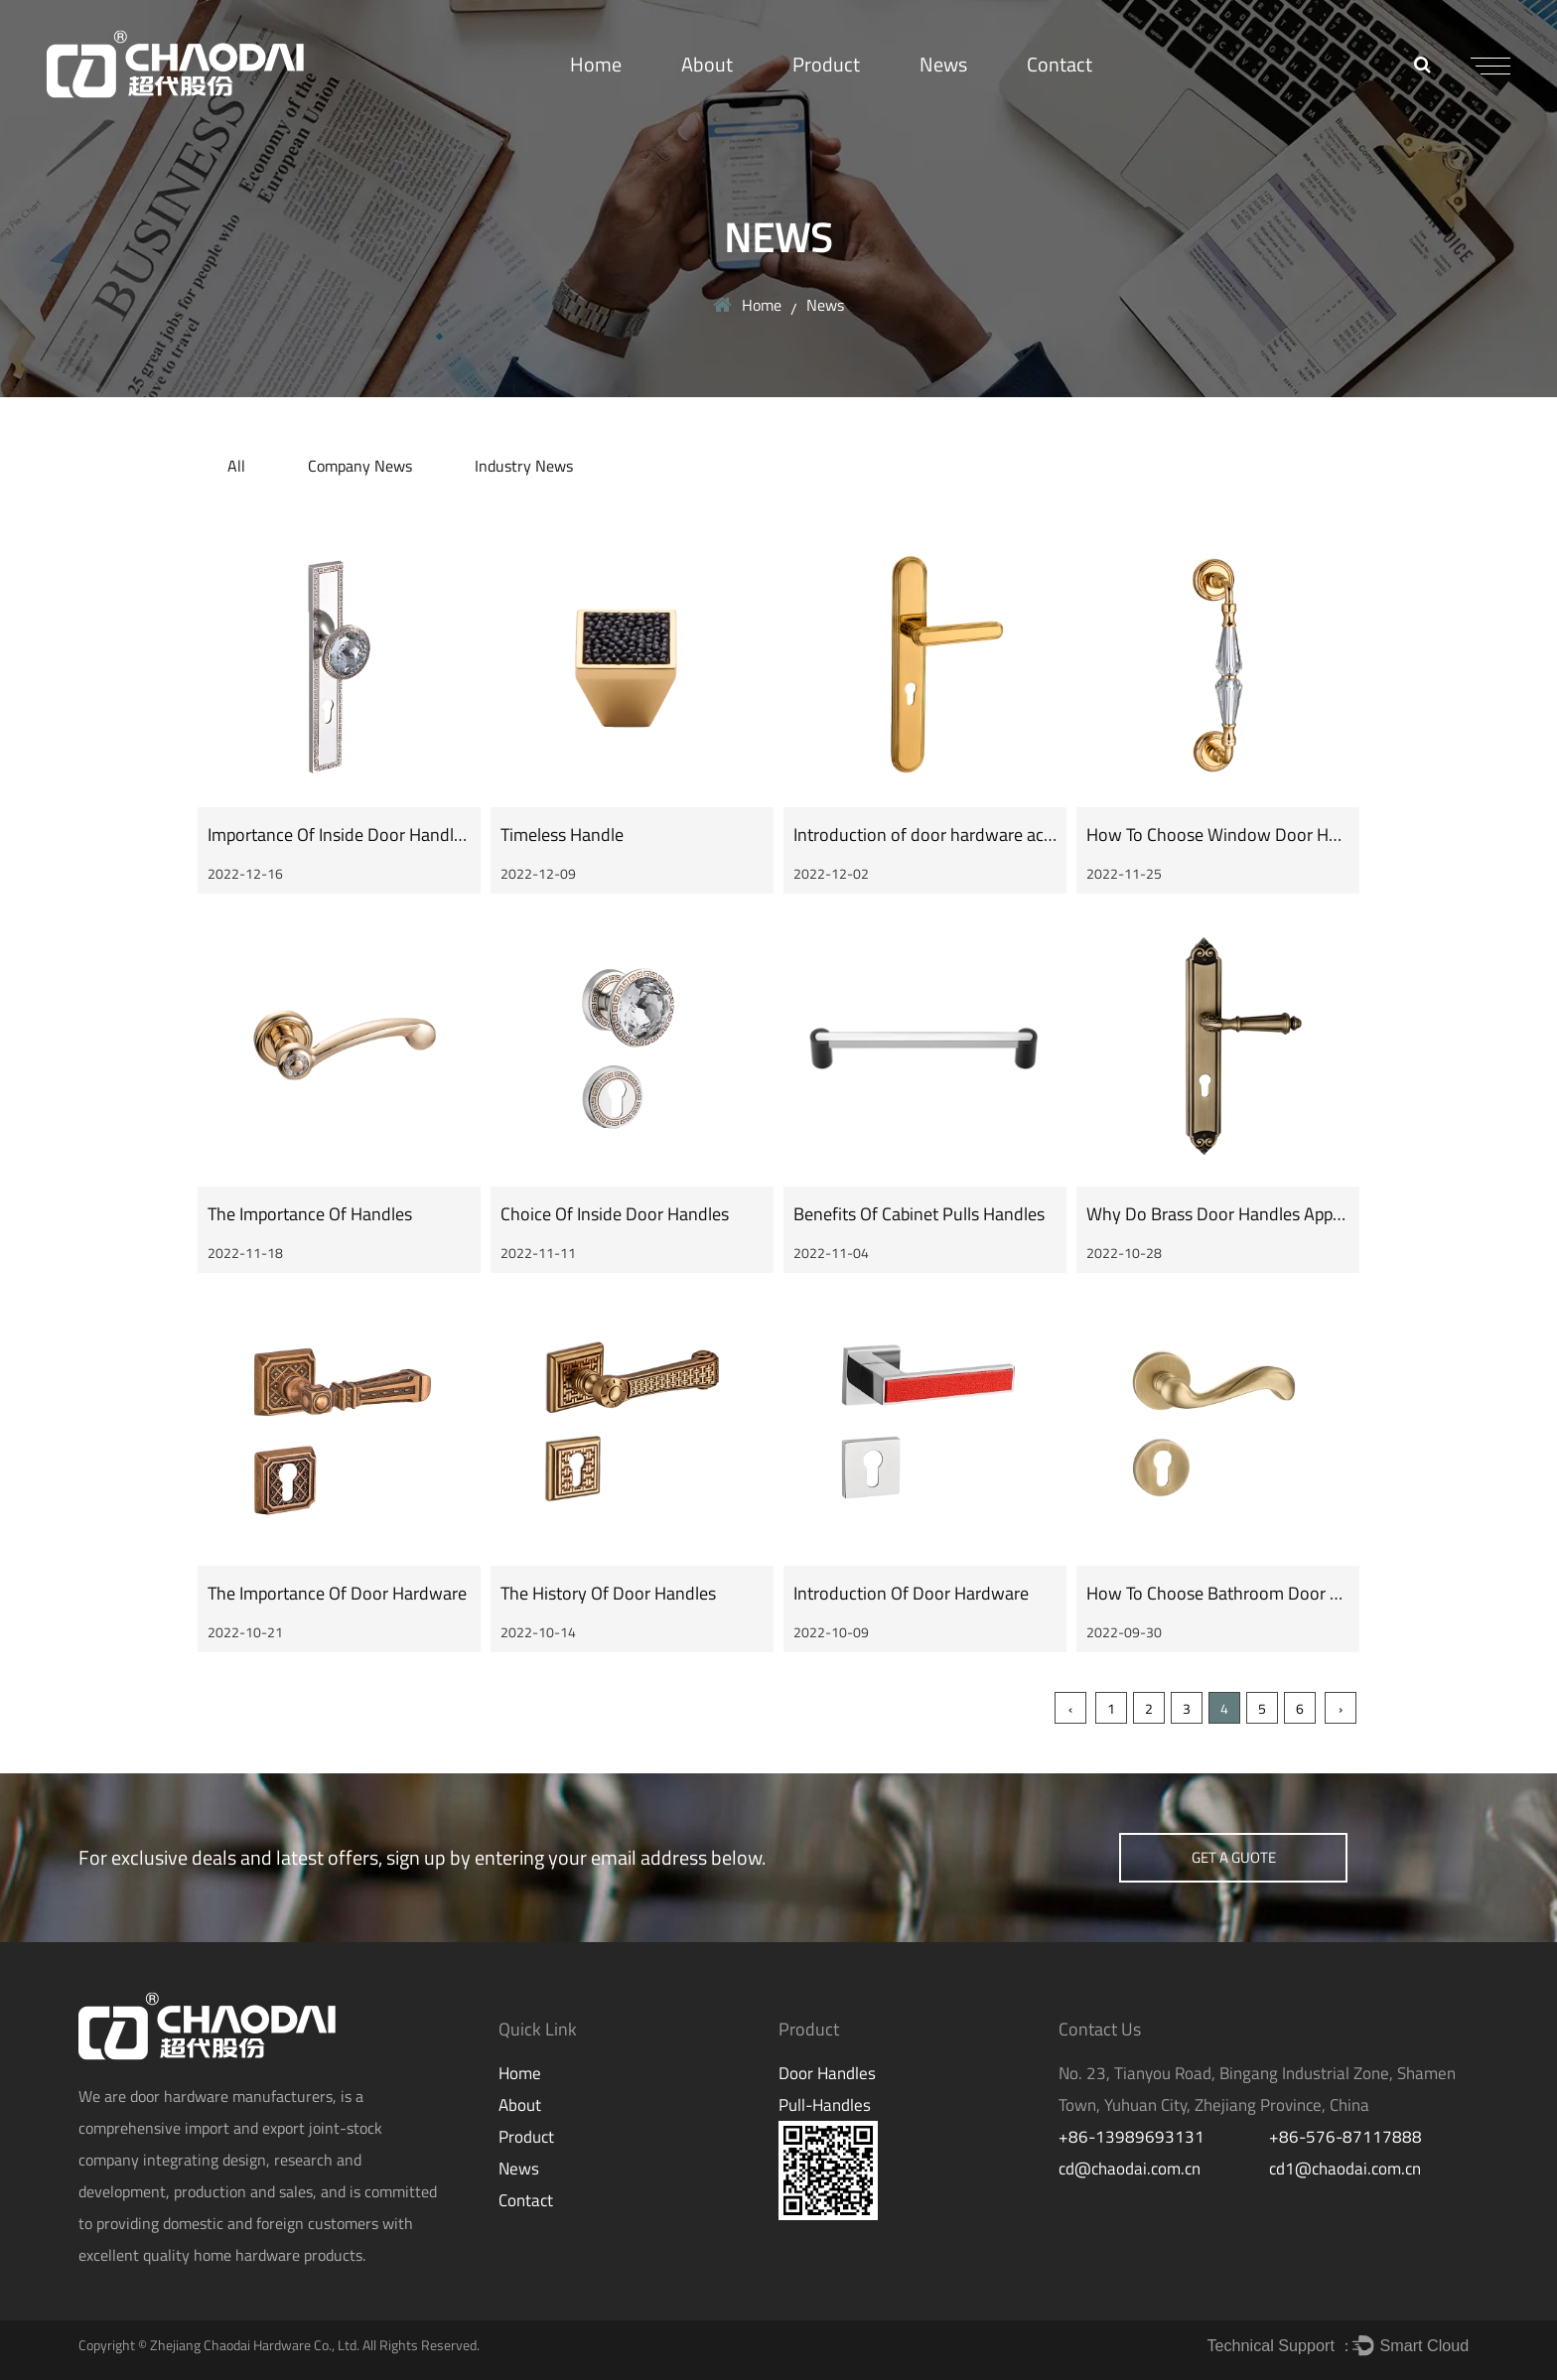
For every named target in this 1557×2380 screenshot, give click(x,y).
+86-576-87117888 (1345, 2137)
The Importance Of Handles (310, 1213)
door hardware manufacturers (231, 2096)
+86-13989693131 (1131, 2137)
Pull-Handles (824, 2105)
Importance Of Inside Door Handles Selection (376, 834)
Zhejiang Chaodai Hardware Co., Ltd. (254, 2344)
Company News (360, 466)
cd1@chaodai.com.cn (1345, 2168)
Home (596, 64)
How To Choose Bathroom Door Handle (1234, 1593)
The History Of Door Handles (608, 1593)
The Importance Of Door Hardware (337, 1593)
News (943, 64)
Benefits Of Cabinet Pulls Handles (919, 1213)
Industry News (524, 466)
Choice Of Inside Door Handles (614, 1213)
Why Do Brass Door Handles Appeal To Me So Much (1280, 1213)
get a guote (1234, 1857)
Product (826, 64)
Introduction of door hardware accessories (953, 834)
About (707, 64)
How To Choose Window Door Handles (1232, 834)
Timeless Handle (562, 834)
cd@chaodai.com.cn (1130, 2168)
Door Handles (827, 2073)
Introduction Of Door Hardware (911, 1593)
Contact (1059, 64)
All (236, 466)
